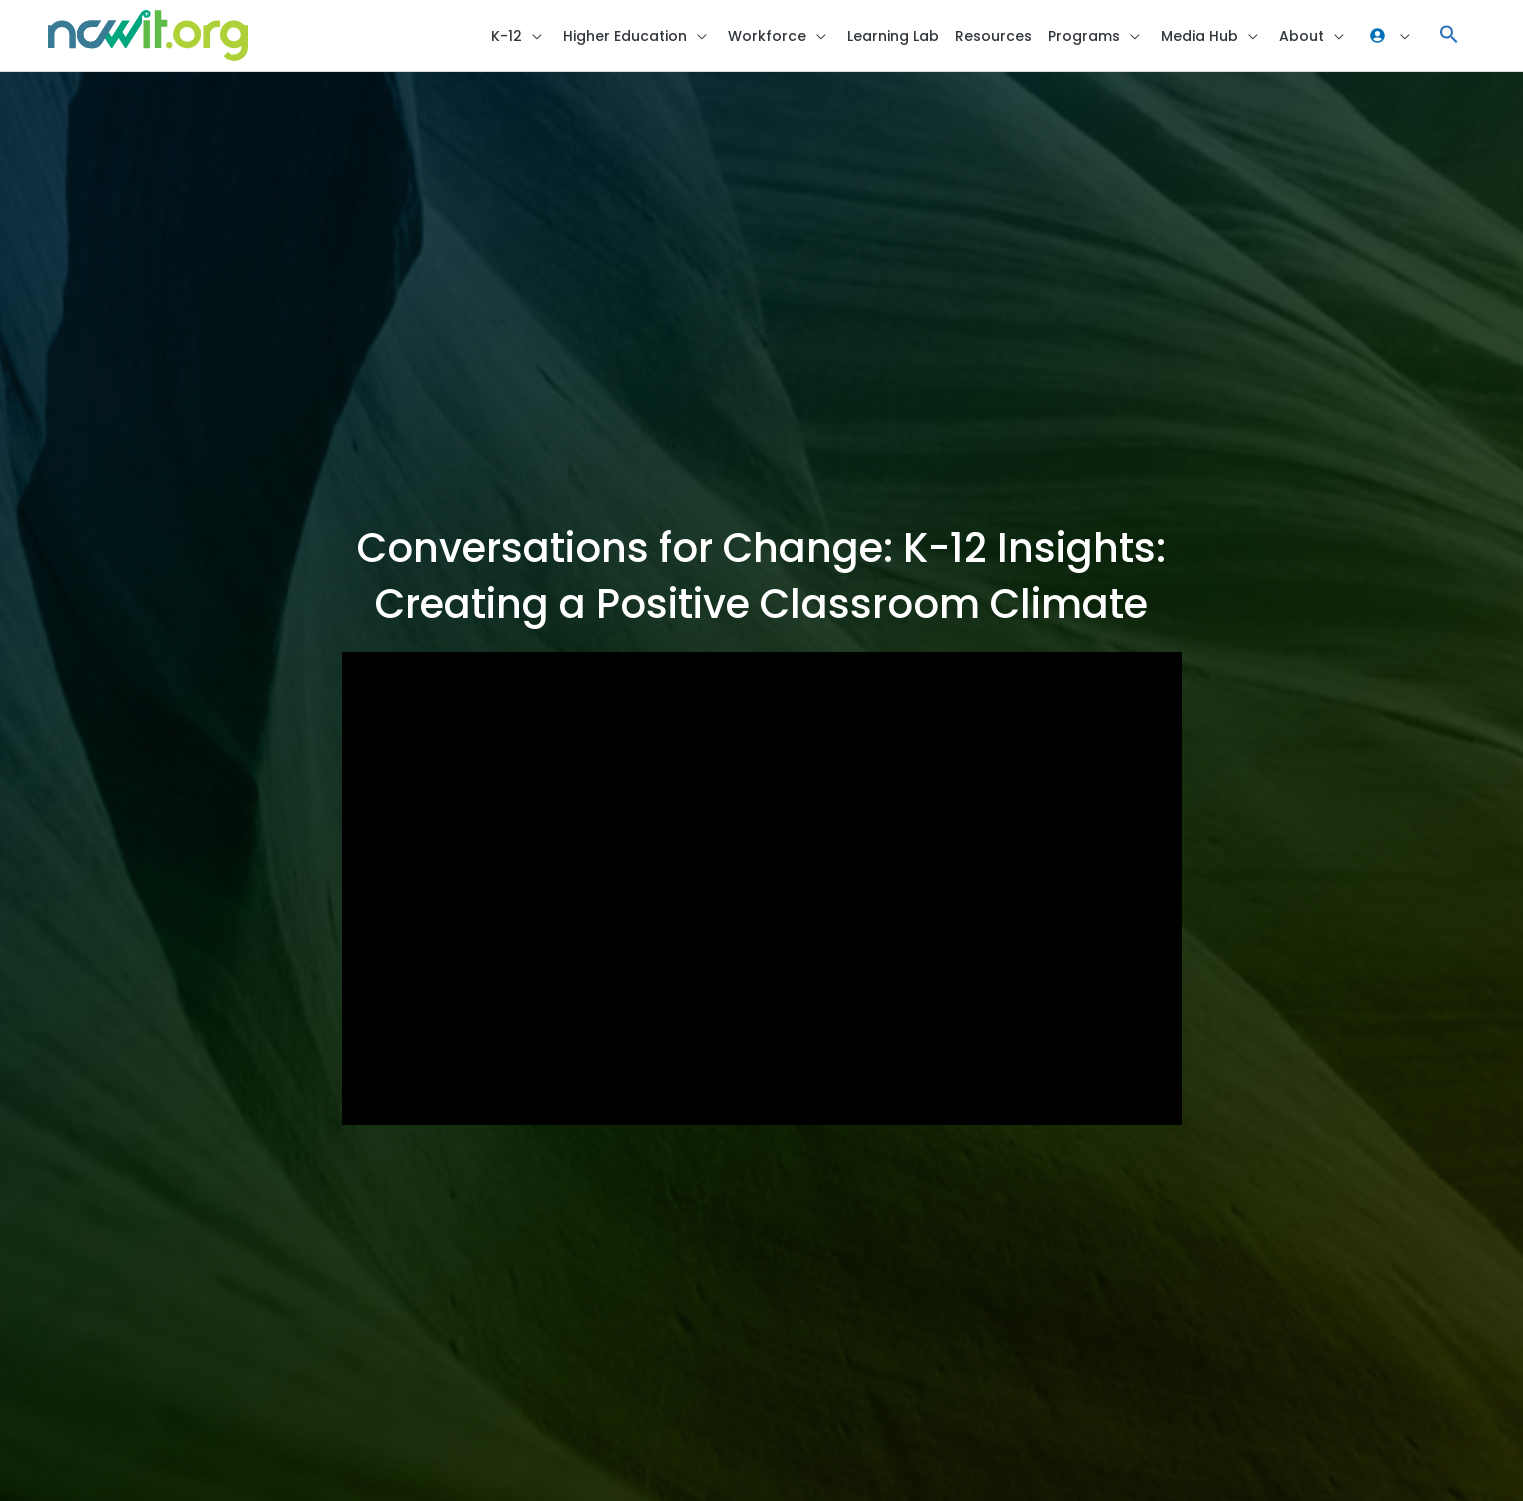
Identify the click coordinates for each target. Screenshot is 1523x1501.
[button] (1449, 35)
